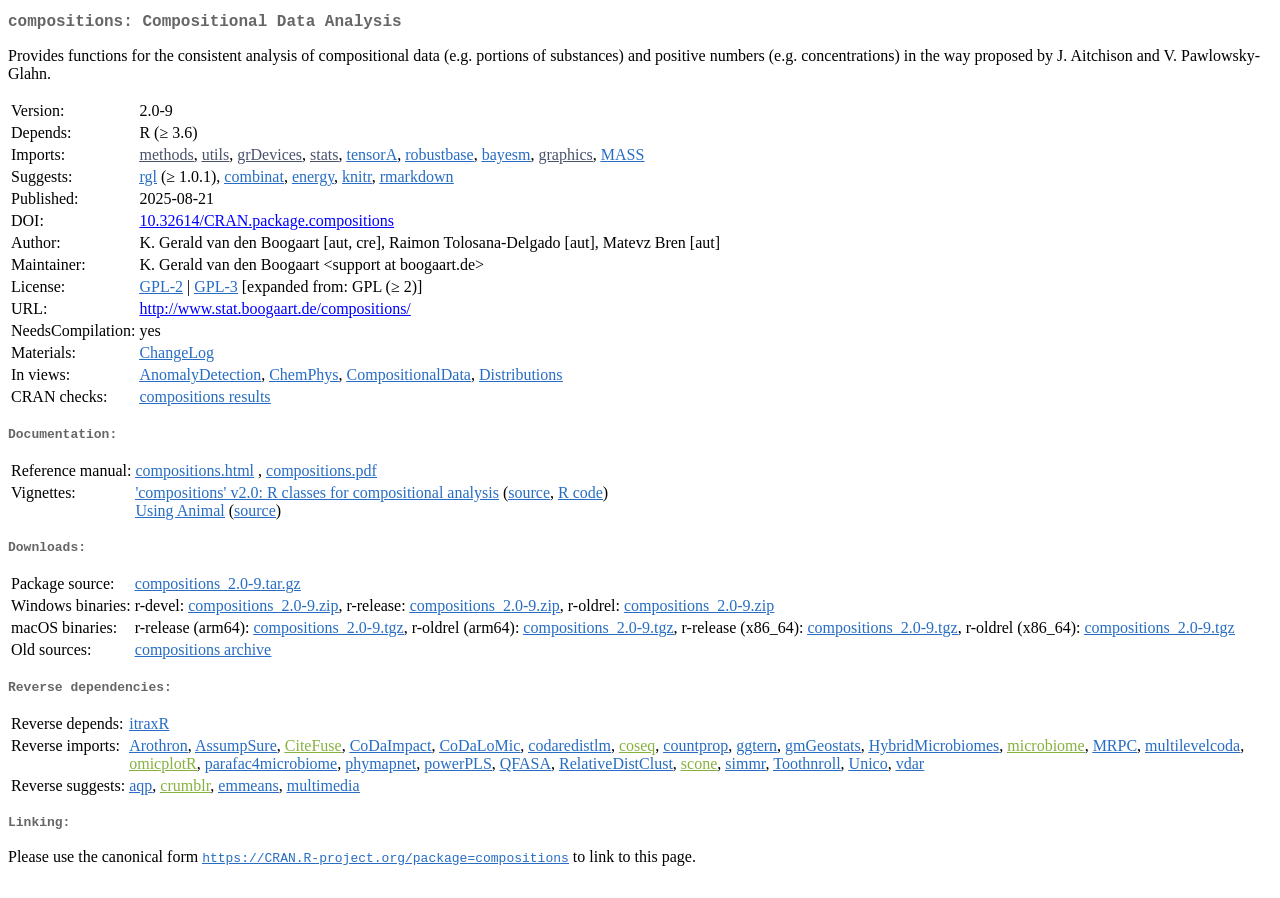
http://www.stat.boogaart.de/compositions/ (274, 312)
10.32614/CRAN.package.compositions (266, 224)
